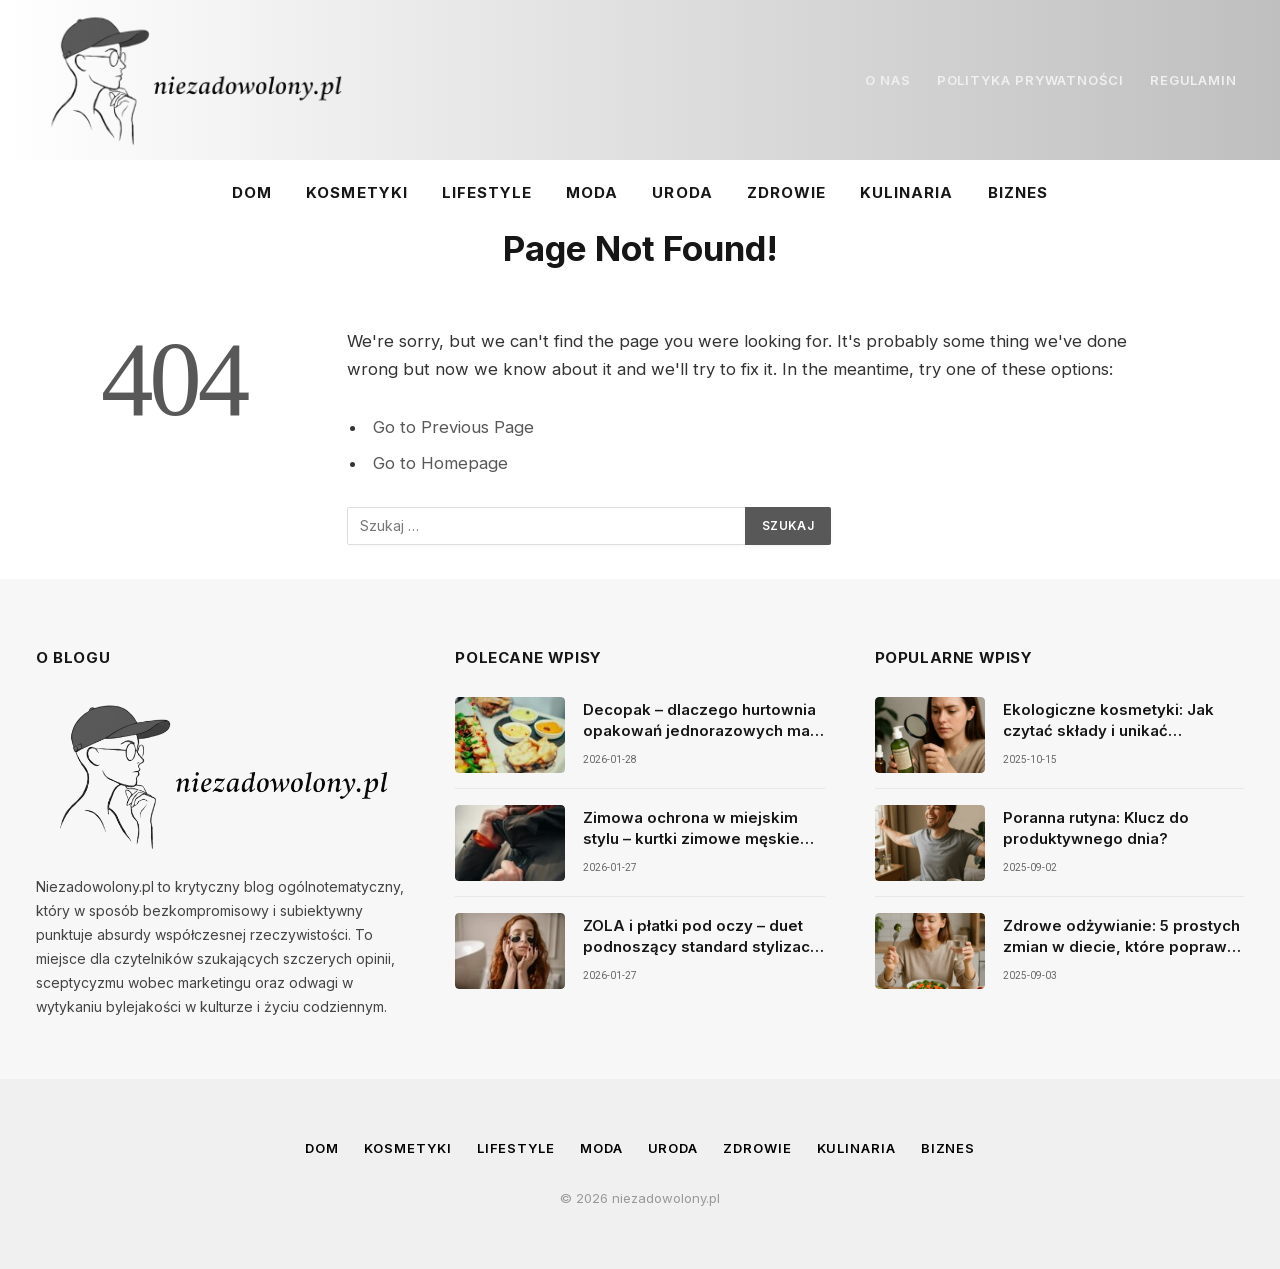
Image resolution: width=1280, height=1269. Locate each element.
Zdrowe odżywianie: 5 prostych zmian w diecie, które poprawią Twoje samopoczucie (1121, 937)
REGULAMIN (1193, 80)
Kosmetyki (356, 192)
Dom (252, 192)
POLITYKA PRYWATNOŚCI (1030, 80)
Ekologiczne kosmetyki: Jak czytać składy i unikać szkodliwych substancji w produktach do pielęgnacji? (1108, 721)
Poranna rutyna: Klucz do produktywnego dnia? (1096, 828)
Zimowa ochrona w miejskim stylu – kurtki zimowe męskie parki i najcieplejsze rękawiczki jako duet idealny (701, 829)
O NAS (888, 80)
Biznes (1018, 192)
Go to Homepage (440, 463)
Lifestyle (487, 192)
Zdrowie (786, 192)
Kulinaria (906, 192)
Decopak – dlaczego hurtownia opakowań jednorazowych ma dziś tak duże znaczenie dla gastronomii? (699, 721)
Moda (592, 192)
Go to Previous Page (453, 427)
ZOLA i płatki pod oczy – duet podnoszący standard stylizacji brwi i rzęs (700, 937)
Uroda (682, 192)
